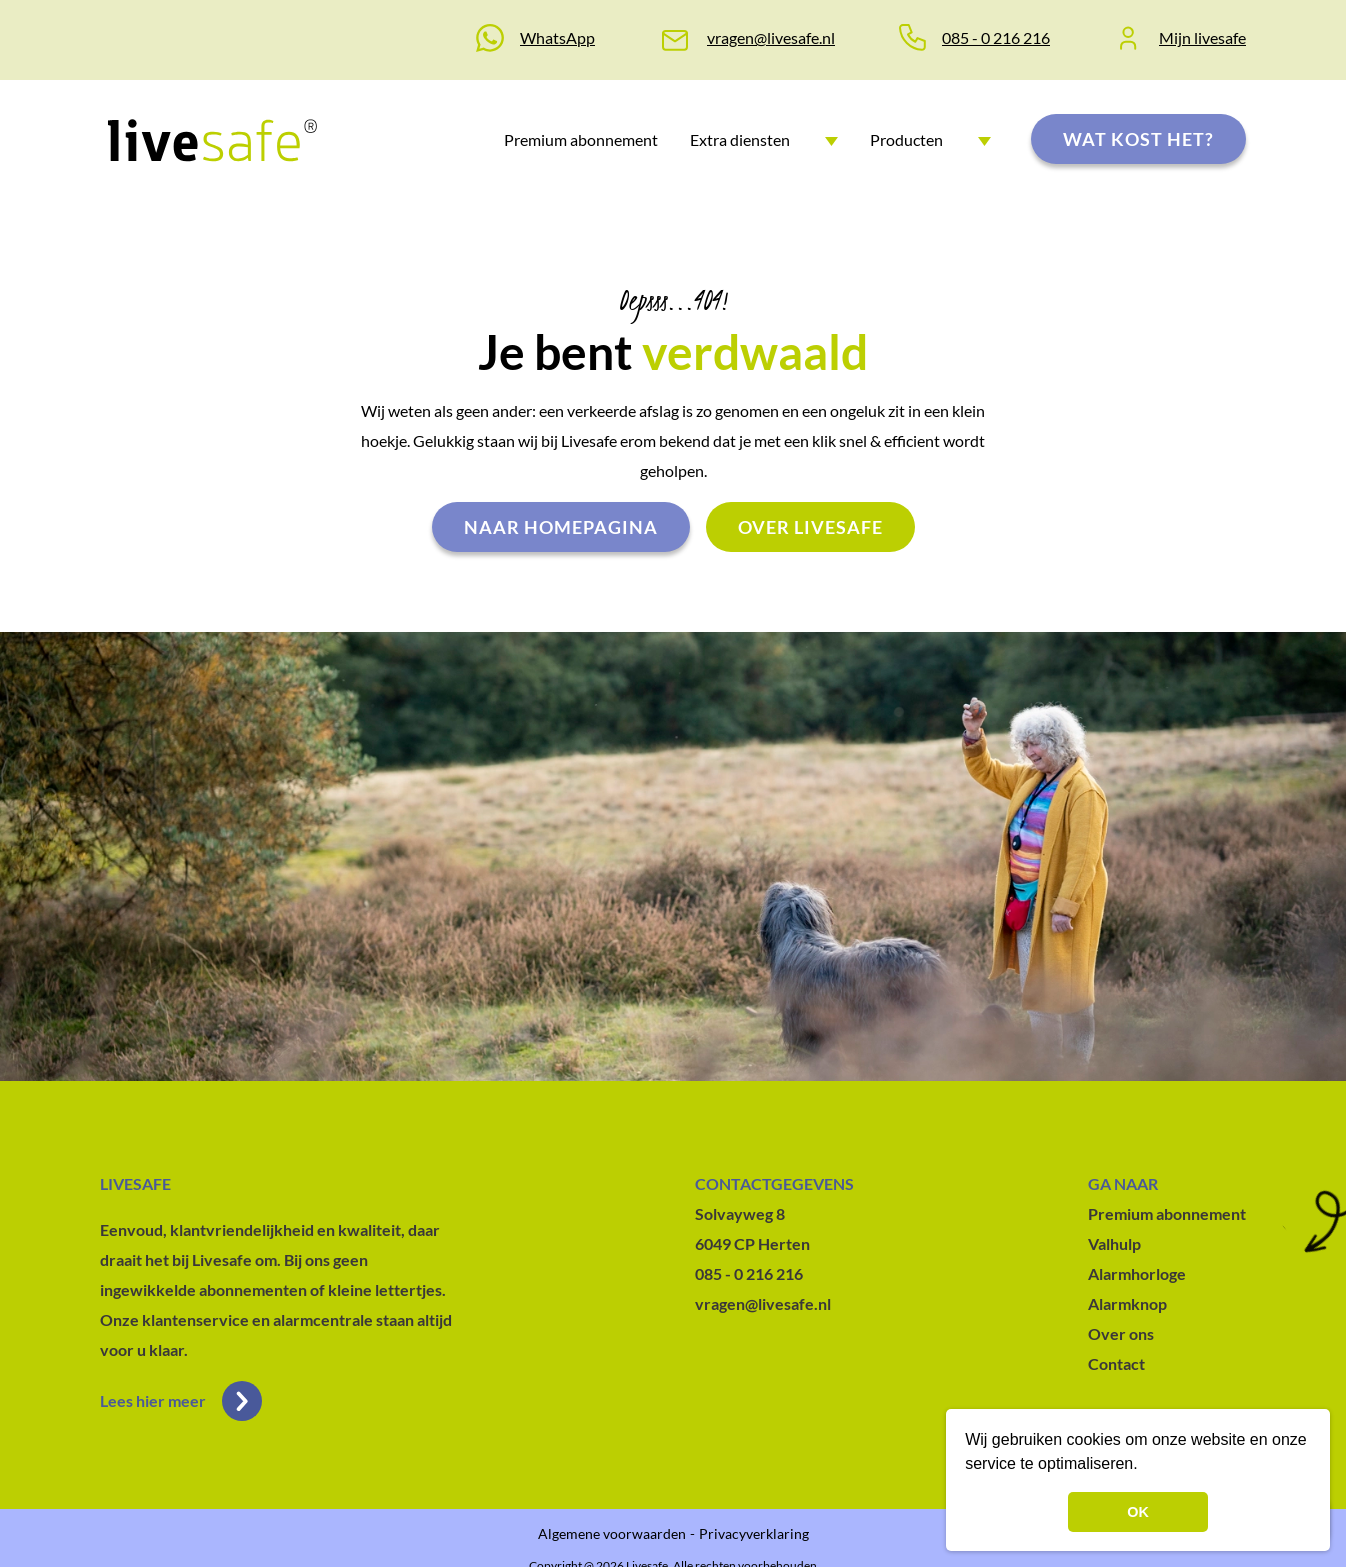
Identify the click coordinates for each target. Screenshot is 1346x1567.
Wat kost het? (1138, 139)
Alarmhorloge (1137, 1273)
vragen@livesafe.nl (771, 37)
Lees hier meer (181, 1401)
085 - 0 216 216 (996, 37)
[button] (1145, 1466)
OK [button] (1138, 1512)
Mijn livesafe (1202, 37)
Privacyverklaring (754, 1533)
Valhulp (1114, 1243)
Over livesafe (810, 527)
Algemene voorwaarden (612, 1533)
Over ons (1121, 1333)
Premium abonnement (581, 139)
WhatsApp (557, 37)
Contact (1116, 1363)
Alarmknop (1127, 1303)
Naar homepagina (561, 527)
